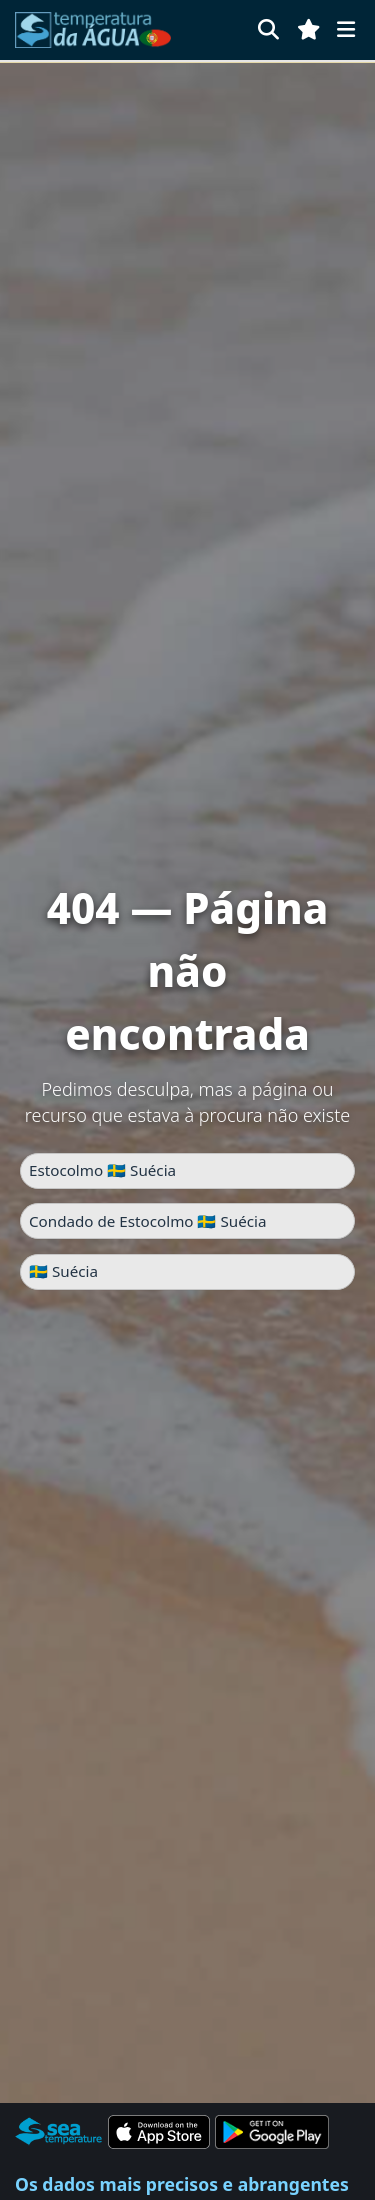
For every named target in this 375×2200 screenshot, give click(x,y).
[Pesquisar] (268, 29)
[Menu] (346, 29)
